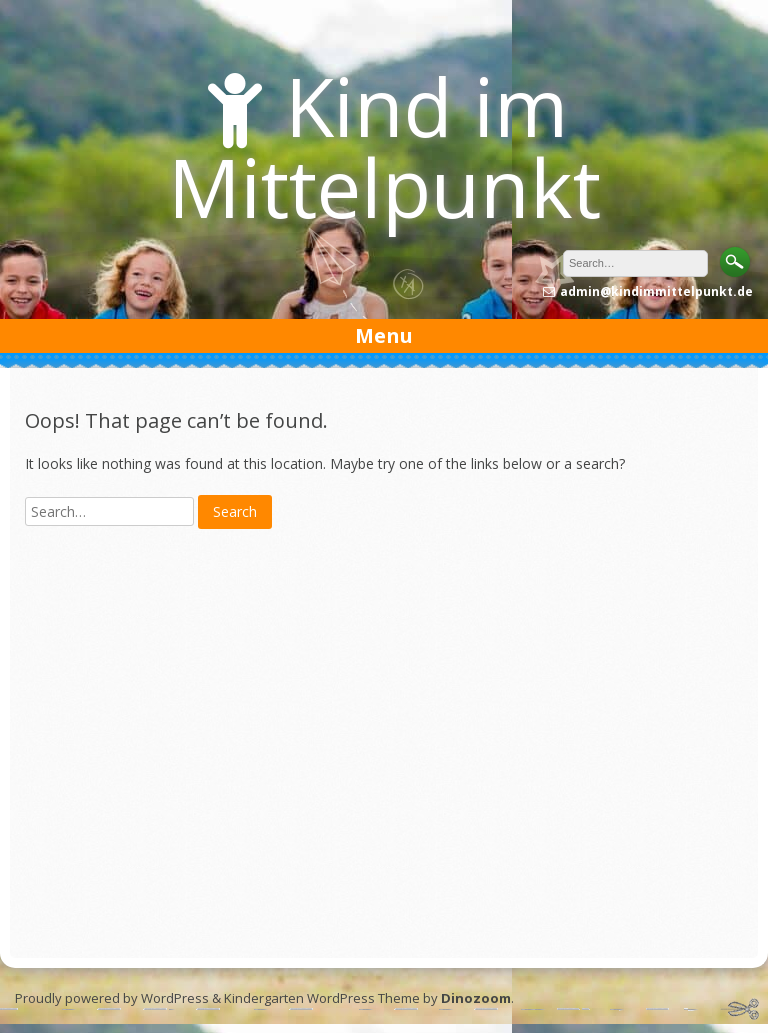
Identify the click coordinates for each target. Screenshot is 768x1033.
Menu (384, 335)
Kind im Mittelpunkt (384, 146)
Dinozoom (476, 998)
